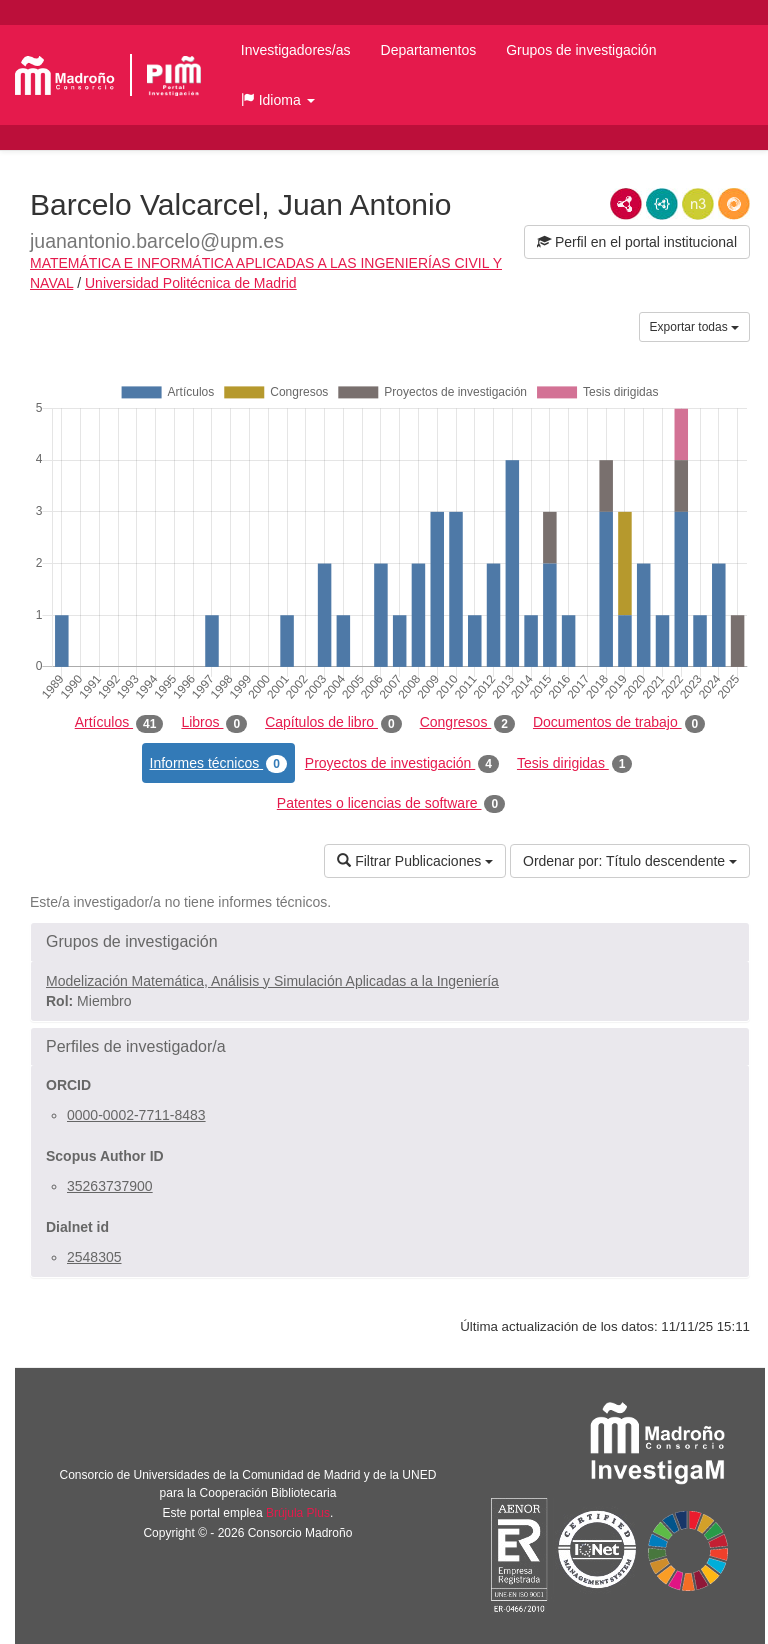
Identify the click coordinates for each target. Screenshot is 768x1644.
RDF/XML (626, 204)
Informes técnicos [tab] (218, 764)
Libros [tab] (214, 723)
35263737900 (110, 1186)
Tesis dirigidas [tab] (575, 764)
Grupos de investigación (581, 50)
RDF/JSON (734, 204)
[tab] (390, 942)
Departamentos (429, 50)
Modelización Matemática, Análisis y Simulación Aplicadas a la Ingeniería (272, 981)
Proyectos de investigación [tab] (402, 764)
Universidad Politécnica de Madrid (191, 283)
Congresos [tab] (467, 723)
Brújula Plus (298, 1513)
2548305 (94, 1257)
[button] (278, 100)
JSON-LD (662, 204)
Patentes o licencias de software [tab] (391, 804)
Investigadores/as (296, 50)
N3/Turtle (698, 204)
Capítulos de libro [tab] (333, 723)
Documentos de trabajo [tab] (619, 723)
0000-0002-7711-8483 (136, 1115)
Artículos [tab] (119, 723)
